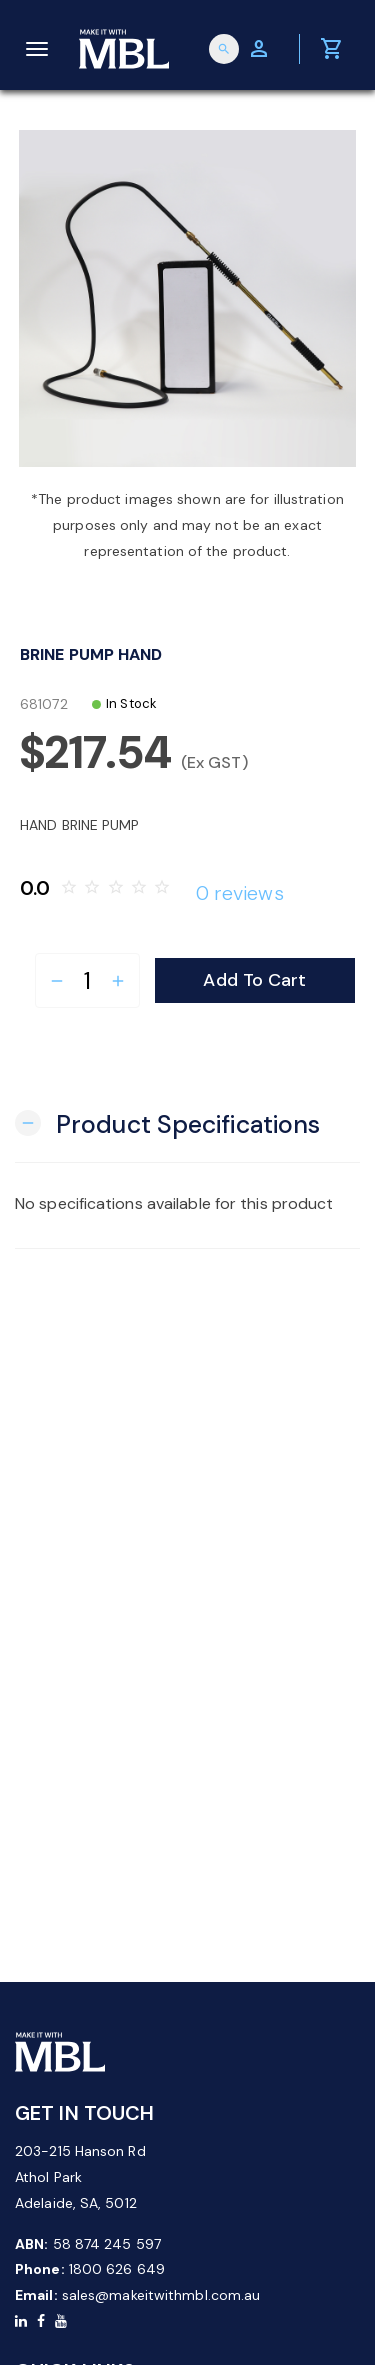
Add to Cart (254, 980)
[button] (167, 1122)
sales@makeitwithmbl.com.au (161, 2295)
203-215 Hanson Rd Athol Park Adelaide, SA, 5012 (80, 2177)
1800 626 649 (117, 2269)
